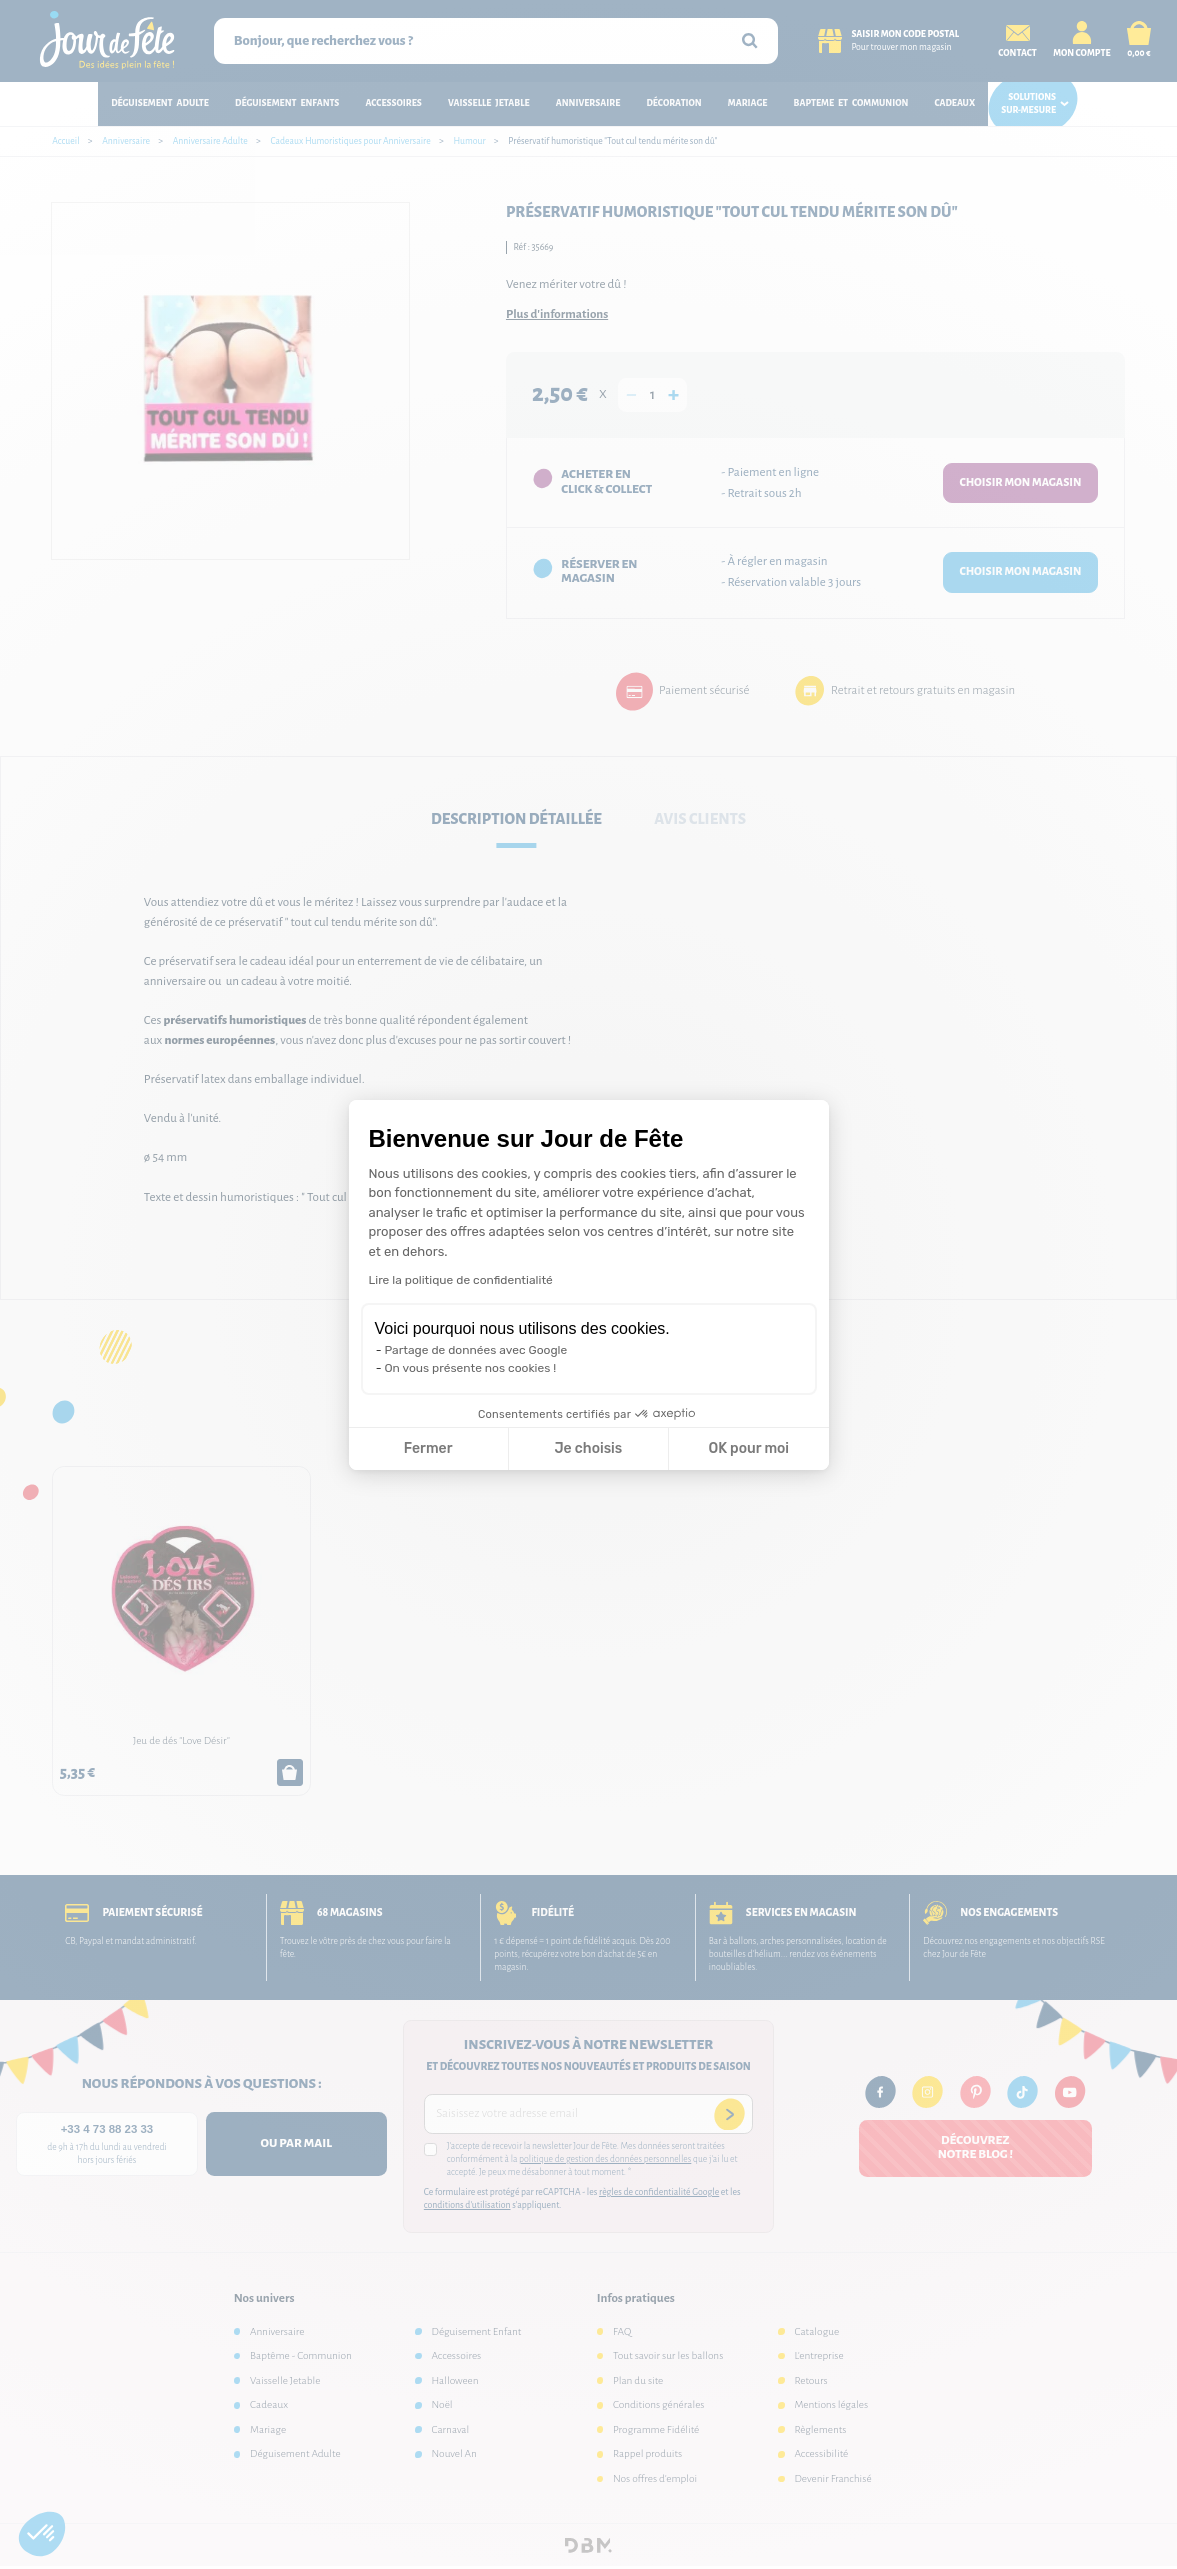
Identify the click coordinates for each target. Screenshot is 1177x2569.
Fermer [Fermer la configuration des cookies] (428, 1448)
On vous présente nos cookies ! (471, 1368)
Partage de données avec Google (476, 1350)
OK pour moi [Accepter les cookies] (748, 1448)
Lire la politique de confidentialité (461, 1280)
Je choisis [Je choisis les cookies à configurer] (588, 1448)
